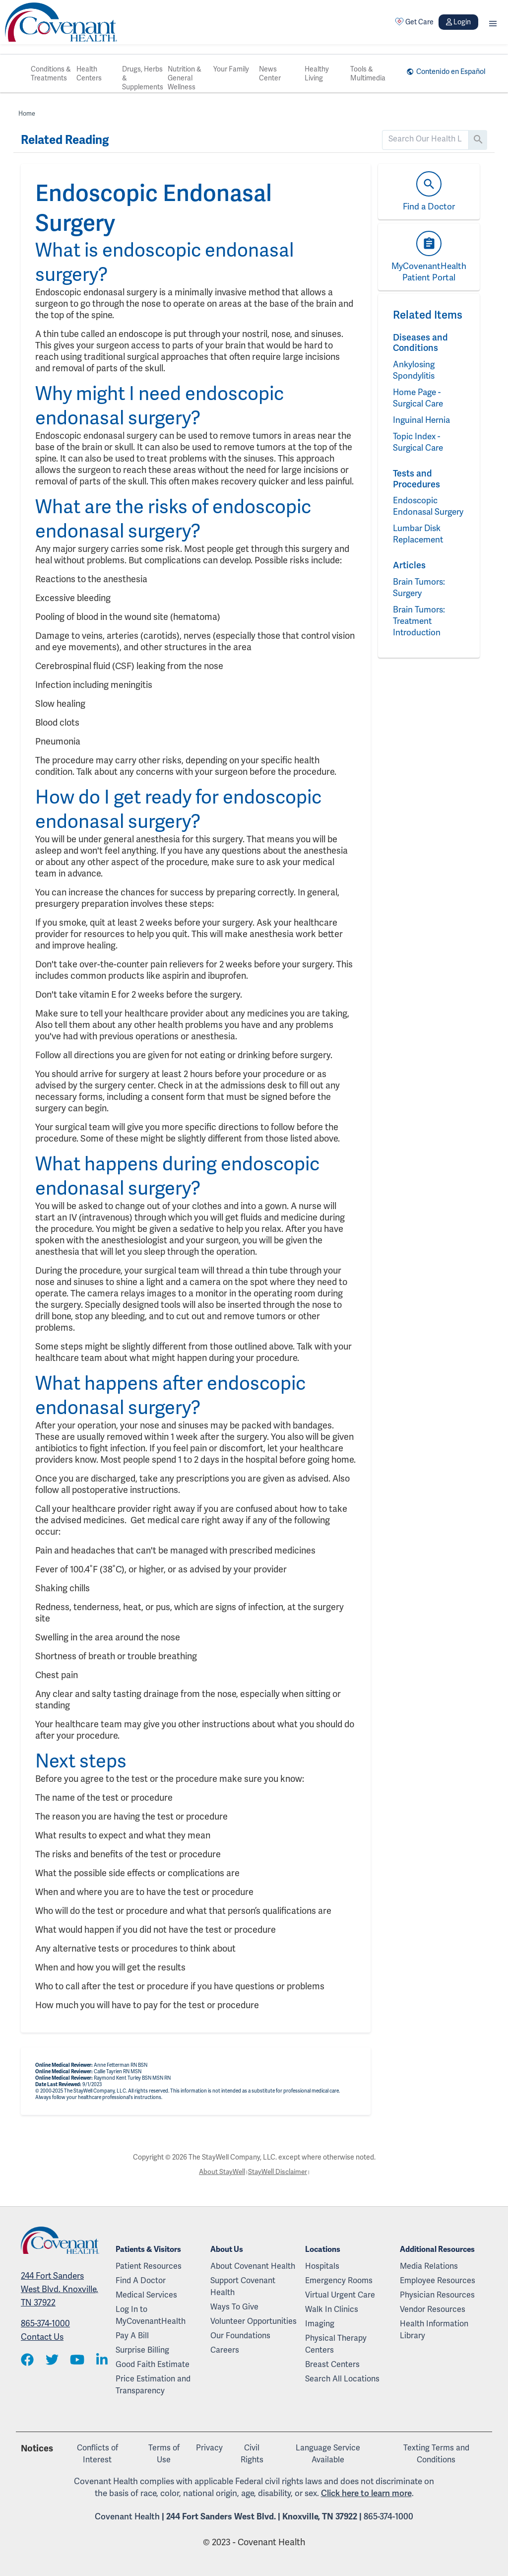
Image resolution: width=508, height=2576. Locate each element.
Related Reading (65, 140)
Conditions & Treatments (51, 73)
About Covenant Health (252, 2266)
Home (27, 113)
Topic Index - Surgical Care (420, 441)
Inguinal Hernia (423, 419)
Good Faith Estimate (153, 2364)
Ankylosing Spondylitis (415, 369)
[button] (493, 22)
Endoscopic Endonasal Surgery (416, 511)
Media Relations (429, 2266)
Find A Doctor (141, 2280)
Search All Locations (342, 2378)
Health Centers (89, 73)
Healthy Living (317, 73)
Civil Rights (252, 2453)
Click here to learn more (366, 2493)
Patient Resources (149, 2266)
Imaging (319, 2323)
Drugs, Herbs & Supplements (142, 78)
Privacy (209, 2447)
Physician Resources (437, 2295)
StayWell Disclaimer (278, 2172)
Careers (224, 2350)
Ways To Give (234, 2307)
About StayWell (221, 2172)
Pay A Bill (132, 2335)
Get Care (414, 22)
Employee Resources (437, 2280)
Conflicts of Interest (97, 2453)
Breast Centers (332, 2364)
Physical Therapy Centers (336, 2344)
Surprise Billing (142, 2350)
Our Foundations (240, 2335)
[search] (425, 139)
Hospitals (322, 2266)
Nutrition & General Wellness (184, 78)
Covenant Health (127, 2516)
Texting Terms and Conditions (436, 2453)
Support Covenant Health (242, 2286)
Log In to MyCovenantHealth (151, 2315)
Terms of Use (164, 2453)
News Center (270, 73)
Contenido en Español (448, 71)
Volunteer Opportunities (253, 2321)
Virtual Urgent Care (340, 2295)
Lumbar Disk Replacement (419, 545)
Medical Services (146, 2295)
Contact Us (42, 2337)
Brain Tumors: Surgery (420, 598)
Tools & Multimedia (367, 73)
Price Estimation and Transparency (153, 2384)
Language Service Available (328, 2453)
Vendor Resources (432, 2309)
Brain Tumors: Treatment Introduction (420, 632)
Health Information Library (434, 2329)
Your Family (231, 69)
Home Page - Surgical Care (420, 397)
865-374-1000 (45, 2323)
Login (458, 21)
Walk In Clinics (331, 2309)
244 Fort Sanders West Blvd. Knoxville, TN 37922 (59, 2289)
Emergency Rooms (339, 2280)
